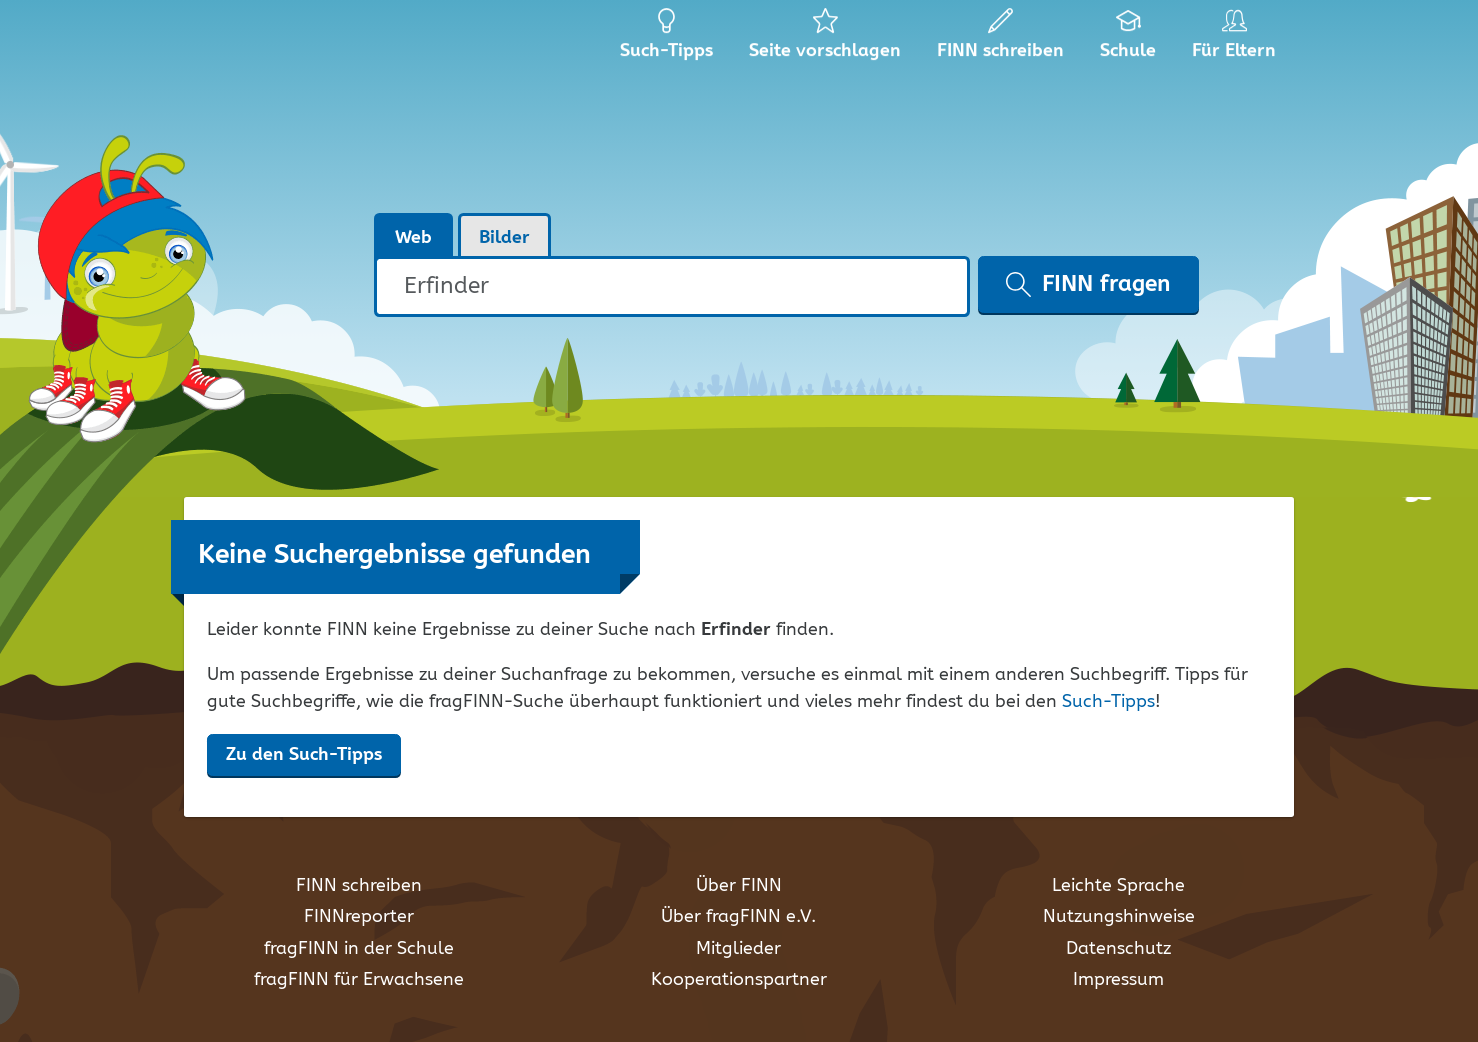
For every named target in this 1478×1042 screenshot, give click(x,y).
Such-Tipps (1108, 702)
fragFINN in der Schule (359, 949)
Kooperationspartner (739, 980)
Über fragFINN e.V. (738, 917)
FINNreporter (359, 917)
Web (413, 238)
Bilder (504, 238)
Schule (1128, 40)
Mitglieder (738, 949)
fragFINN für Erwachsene (359, 980)
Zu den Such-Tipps (304, 755)
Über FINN (739, 886)
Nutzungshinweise (1119, 917)
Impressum (1118, 980)
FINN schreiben (359, 886)
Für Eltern (1237, 40)
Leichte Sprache (1118, 886)
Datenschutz (1118, 949)
